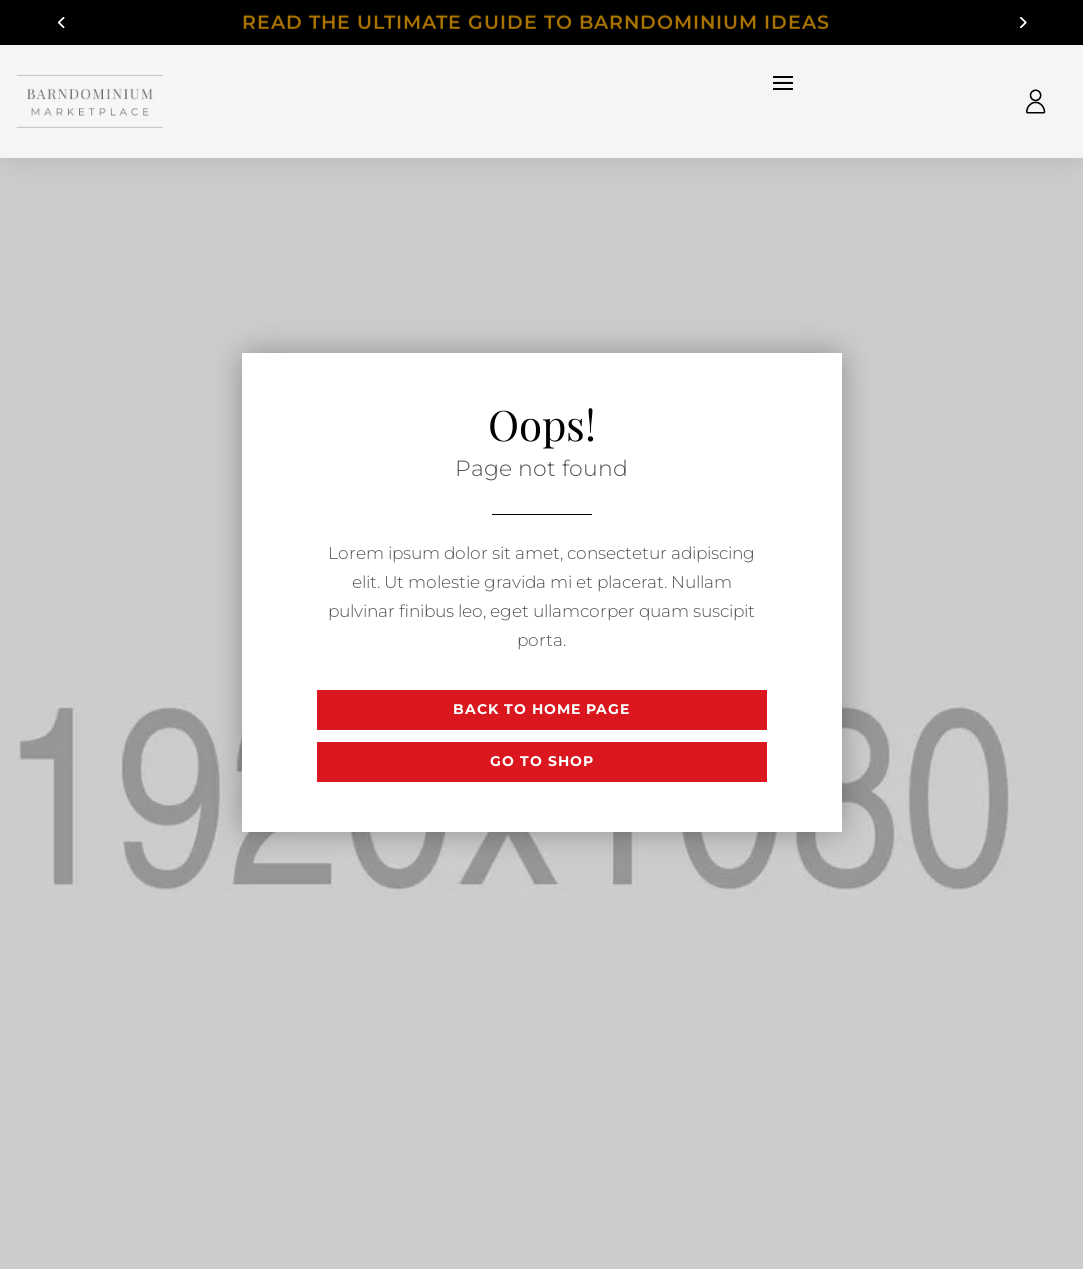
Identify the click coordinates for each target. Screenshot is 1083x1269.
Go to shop (542, 761)
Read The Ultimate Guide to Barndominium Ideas (542, 23)
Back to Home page (541, 709)
